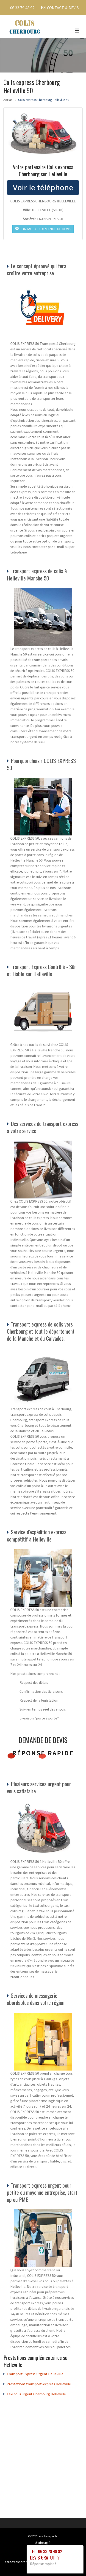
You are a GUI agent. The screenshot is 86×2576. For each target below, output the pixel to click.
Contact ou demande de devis (42, 229)
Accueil (8, 100)
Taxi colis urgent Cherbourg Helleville (36, 2394)
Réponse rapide (43, 1753)
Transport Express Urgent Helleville (35, 2374)
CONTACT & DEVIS (63, 7)
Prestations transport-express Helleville (39, 2384)
